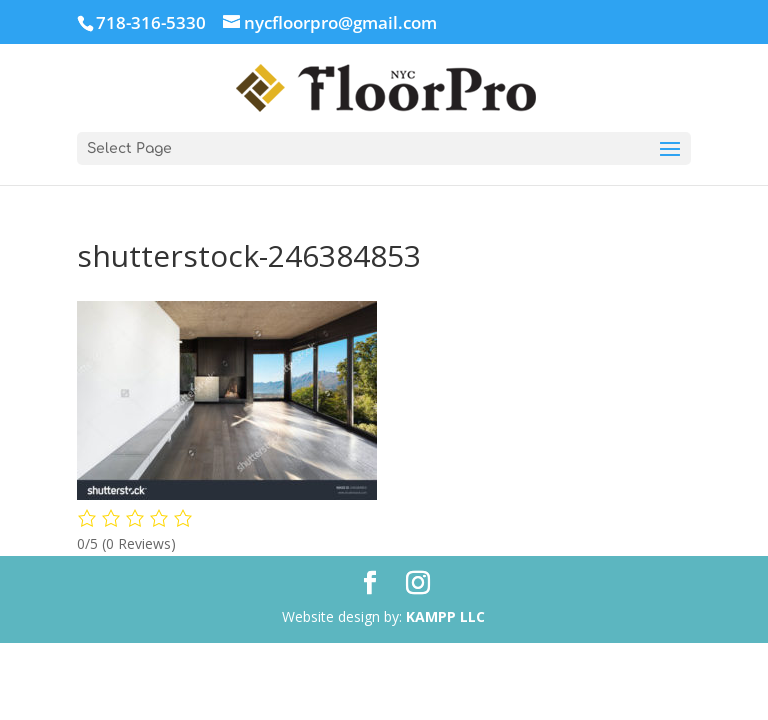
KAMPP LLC (445, 616)
